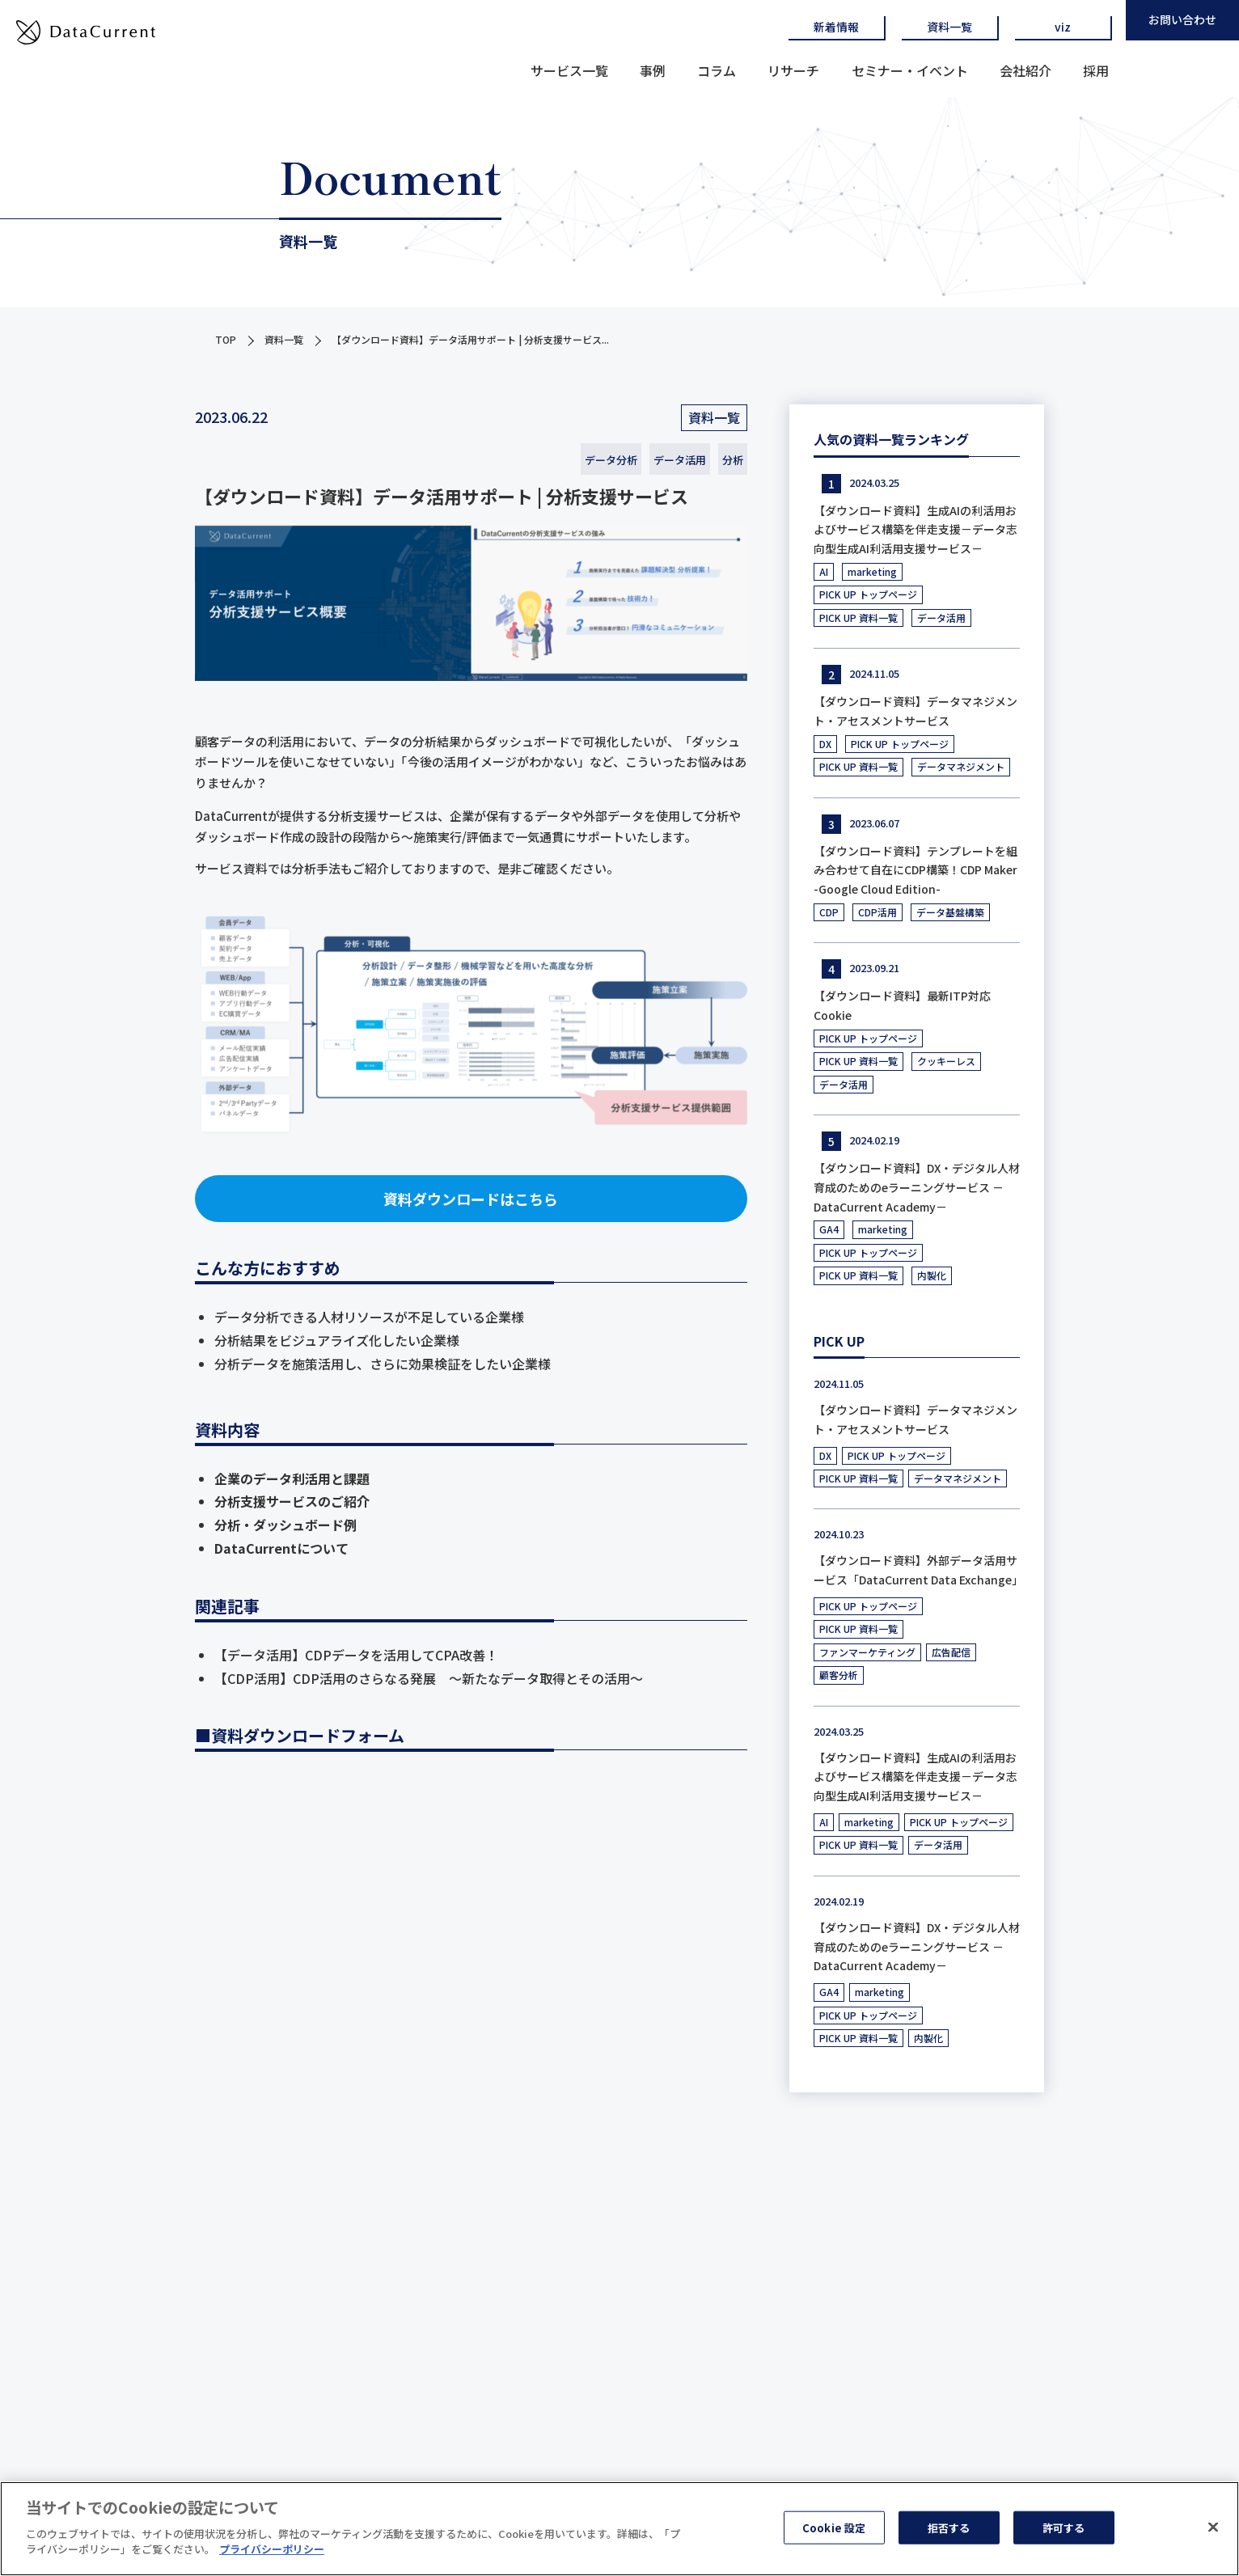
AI (823, 571)
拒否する (949, 2527)
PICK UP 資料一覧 (858, 617)
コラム (716, 70)
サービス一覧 (569, 70)
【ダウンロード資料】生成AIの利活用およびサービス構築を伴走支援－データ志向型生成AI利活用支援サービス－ (915, 529)
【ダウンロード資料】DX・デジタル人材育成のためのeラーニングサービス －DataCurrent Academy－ (917, 1187)
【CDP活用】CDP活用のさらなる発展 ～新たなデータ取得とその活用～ (428, 1678)
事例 (653, 70)
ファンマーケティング (867, 1652)
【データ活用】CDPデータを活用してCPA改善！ (356, 1654)
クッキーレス (946, 1061)
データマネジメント (960, 766)
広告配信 (951, 1652)
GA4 (829, 1229)
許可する (1063, 2527)
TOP (225, 339)
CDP (829, 912)
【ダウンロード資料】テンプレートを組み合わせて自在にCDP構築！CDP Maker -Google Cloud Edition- (915, 870)
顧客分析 (838, 1674)
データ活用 (679, 459)
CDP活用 (877, 912)
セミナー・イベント (910, 70)
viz (1063, 27)
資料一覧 (949, 27)
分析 (732, 459)
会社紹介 (1025, 70)
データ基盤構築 (950, 912)
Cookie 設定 (833, 2527)
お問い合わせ (1182, 19)
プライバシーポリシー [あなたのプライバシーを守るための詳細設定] (271, 2549)
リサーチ (793, 70)
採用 (1096, 70)
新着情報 (836, 27)
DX (825, 744)
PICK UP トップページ (868, 594)
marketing (872, 571)
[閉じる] (1213, 2526)
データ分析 (611, 459)
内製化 (931, 1275)
